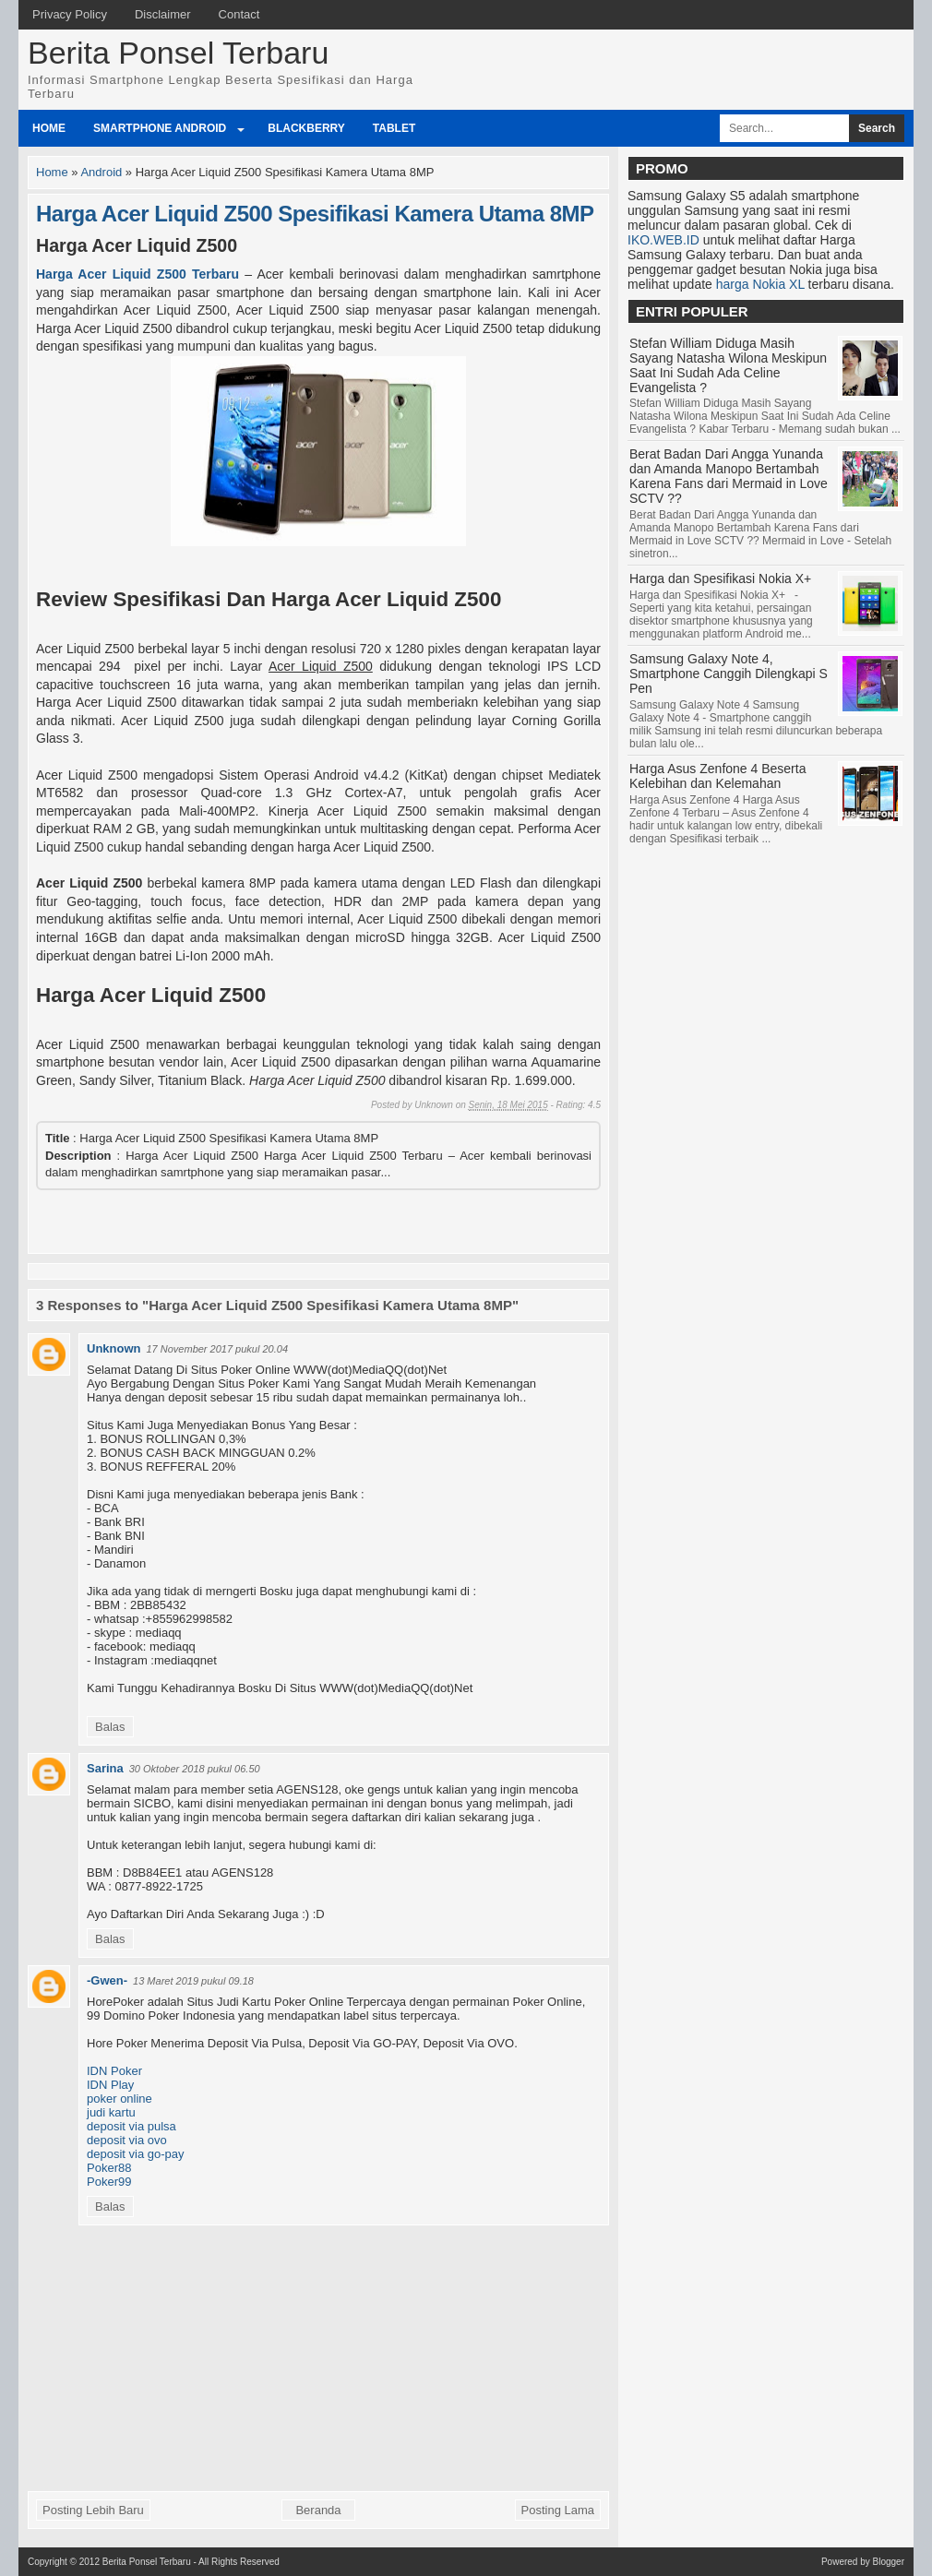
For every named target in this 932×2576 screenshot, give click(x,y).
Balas (110, 1727)
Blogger (888, 2562)
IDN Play (110, 2085)
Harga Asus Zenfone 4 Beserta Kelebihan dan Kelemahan (717, 776)
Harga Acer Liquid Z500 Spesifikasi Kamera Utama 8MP (315, 213)
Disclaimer (163, 14)
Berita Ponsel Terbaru (178, 52)
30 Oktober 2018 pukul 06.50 (194, 1768)
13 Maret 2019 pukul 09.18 (193, 1980)
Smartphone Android (159, 128)
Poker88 (109, 2168)
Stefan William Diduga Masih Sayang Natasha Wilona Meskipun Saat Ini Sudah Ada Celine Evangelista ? (728, 365)
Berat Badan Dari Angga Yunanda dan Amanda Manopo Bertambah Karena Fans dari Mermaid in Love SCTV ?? (728, 476)
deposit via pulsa (131, 2126)
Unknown (114, 1348)
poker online (119, 2098)
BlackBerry (306, 128)
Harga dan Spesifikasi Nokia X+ (720, 578)
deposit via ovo (127, 2140)
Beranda (318, 2510)
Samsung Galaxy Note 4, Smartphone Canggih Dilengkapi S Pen (728, 673)
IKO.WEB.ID (663, 240)
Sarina (105, 1768)
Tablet (394, 128)
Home (49, 128)
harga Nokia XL (760, 284)
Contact (239, 14)
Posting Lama (558, 2510)
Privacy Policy (69, 14)
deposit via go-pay (136, 2154)
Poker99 (109, 2181)
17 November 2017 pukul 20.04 (218, 1348)
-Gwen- (107, 1980)
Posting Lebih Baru (93, 2510)
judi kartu (111, 2112)
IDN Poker (114, 2071)
